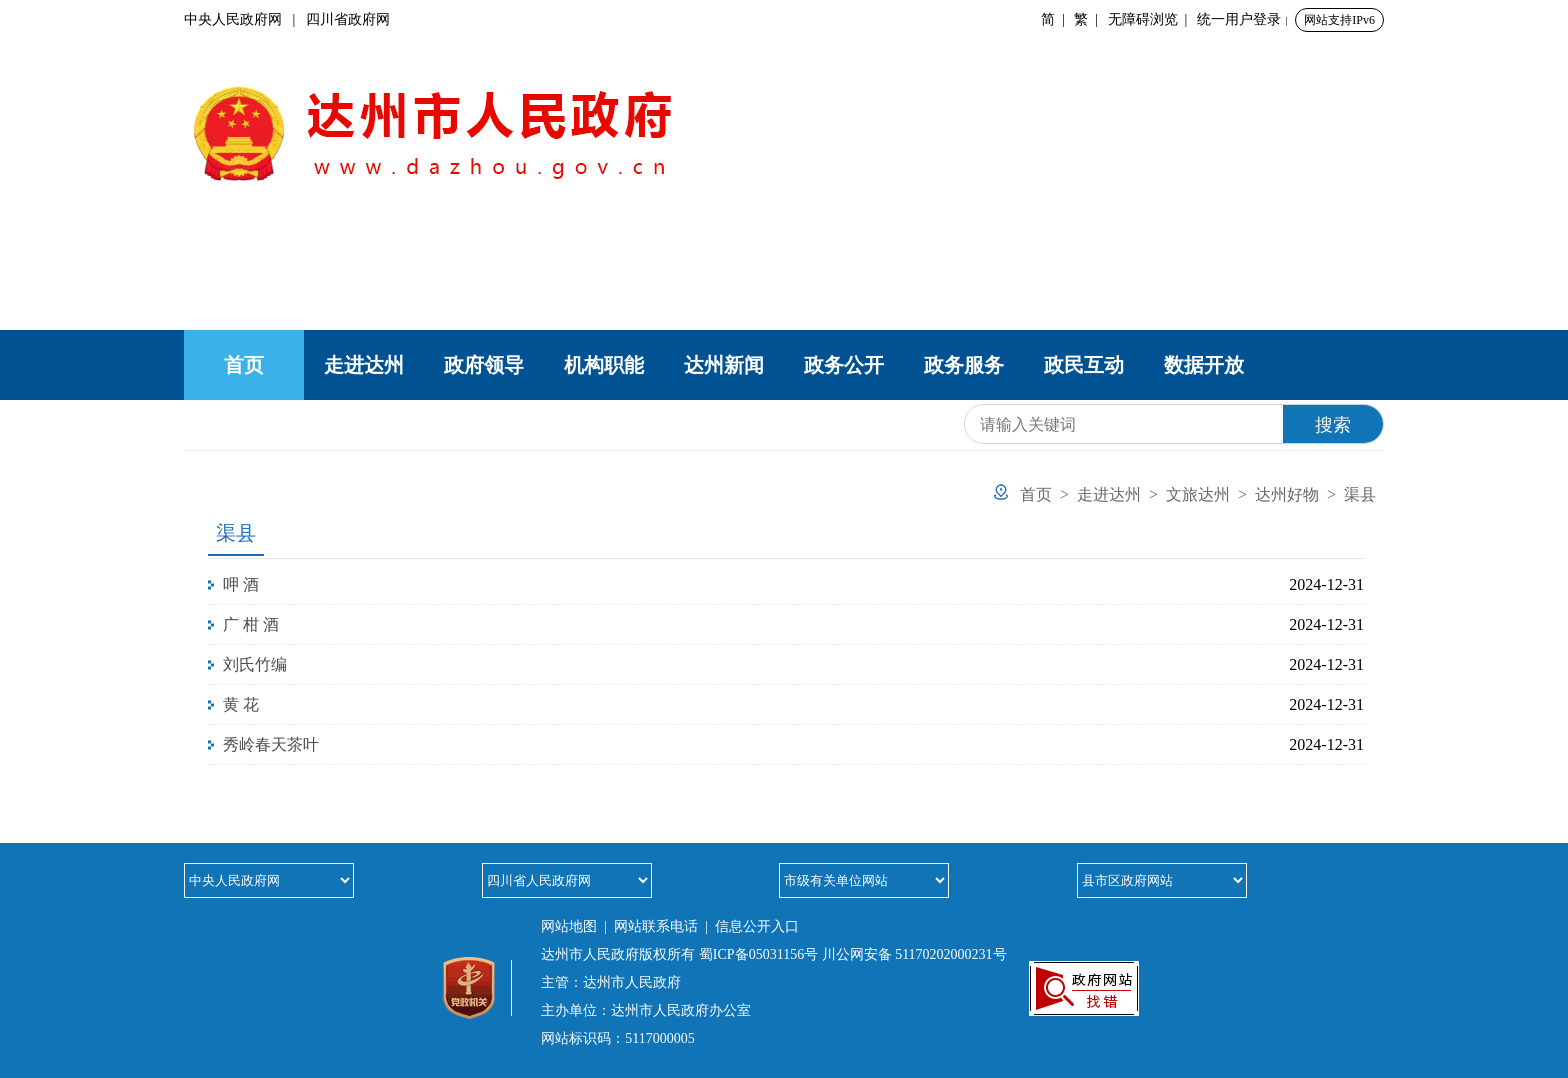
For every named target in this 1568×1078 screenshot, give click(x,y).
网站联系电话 (656, 926)
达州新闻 (724, 365)
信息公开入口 (757, 926)
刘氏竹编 (255, 664)
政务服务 (964, 365)
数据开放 (1204, 365)
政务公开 (844, 365)
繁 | (1089, 19)
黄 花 (241, 704)
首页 (244, 365)
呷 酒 (241, 584)
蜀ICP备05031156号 (758, 954)
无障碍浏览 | (1151, 19)
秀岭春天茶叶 (271, 744)
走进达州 (364, 365)
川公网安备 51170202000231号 (914, 954)
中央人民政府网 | (245, 19)
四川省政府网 (348, 19)
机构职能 (604, 365)
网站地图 (569, 926)
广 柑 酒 (251, 624)
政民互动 (1084, 365)
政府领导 (484, 365)
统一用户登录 (1239, 19)
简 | (1056, 19)
